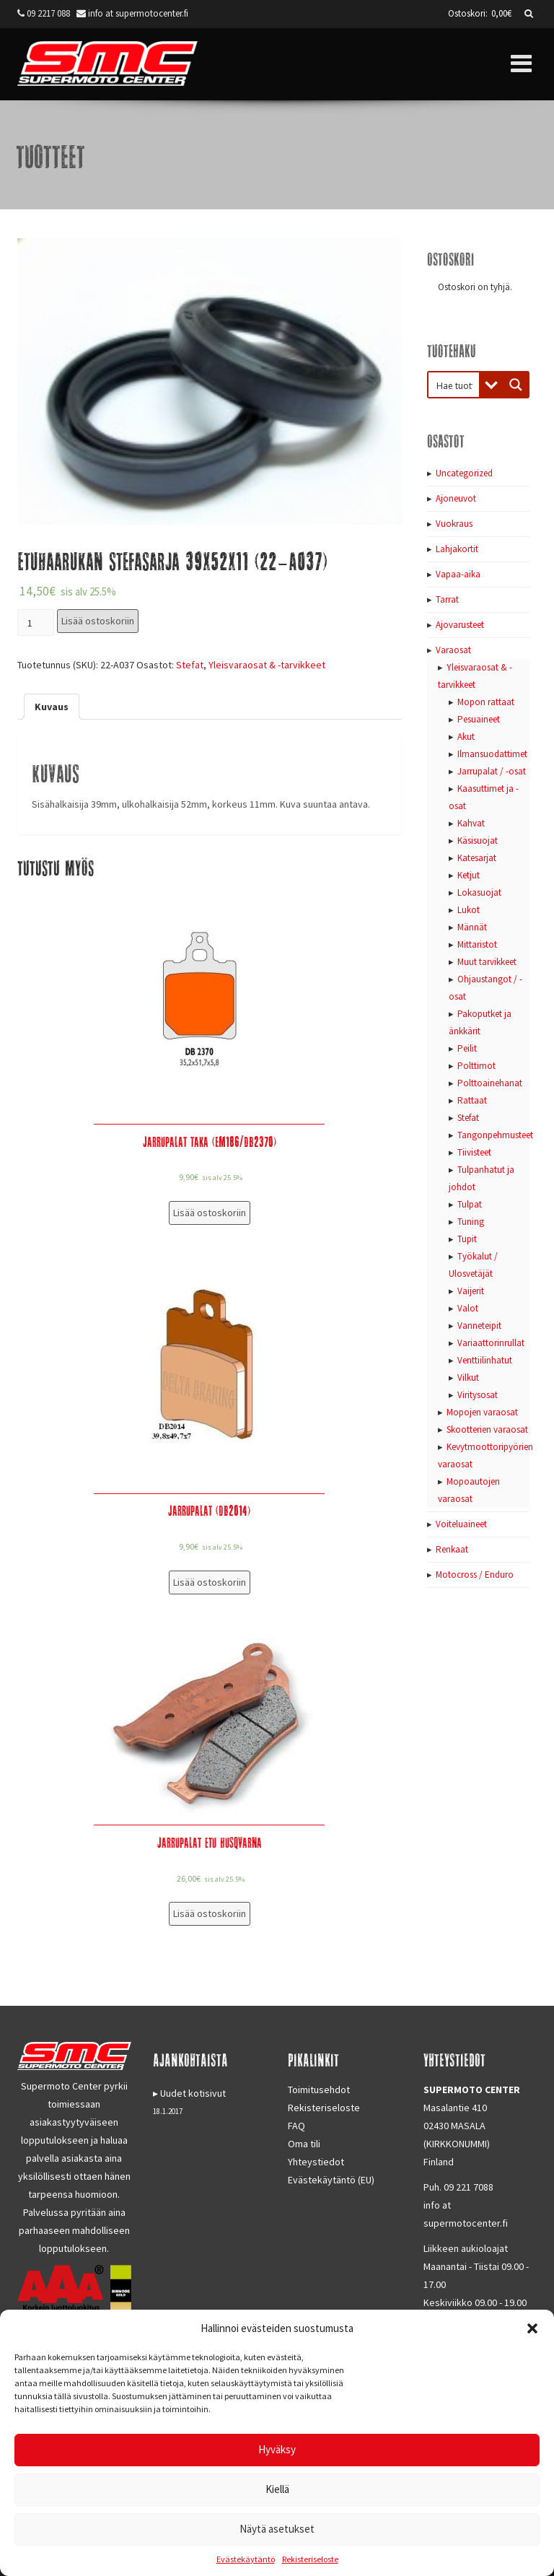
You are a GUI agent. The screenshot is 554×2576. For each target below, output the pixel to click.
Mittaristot (477, 944)
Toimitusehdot (319, 2089)
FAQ (296, 2125)
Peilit (467, 1048)
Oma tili (304, 2143)
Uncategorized (464, 473)
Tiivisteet (474, 1152)
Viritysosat (477, 1395)
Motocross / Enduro (475, 1574)
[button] (532, 2328)
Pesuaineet (478, 719)
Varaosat (453, 650)
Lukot (468, 910)
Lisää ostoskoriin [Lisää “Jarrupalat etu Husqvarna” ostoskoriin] (209, 1913)
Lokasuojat (479, 892)
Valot (467, 1308)
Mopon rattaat (485, 702)
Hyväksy (277, 2449)
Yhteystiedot (316, 2161)
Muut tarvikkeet (486, 962)
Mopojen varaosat (482, 1412)
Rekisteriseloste (310, 2559)
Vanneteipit (479, 1325)
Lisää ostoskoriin (97, 620)
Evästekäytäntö (245, 2559)
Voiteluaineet (461, 1524)
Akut (466, 736)
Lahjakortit (457, 549)
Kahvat (471, 823)
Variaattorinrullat (490, 1343)
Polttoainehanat (489, 1083)
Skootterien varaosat (487, 1429)
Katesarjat (476, 858)
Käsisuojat (477, 840)
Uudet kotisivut (193, 2093)
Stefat (189, 664)
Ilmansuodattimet (492, 754)
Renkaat (452, 1549)
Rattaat (472, 1100)
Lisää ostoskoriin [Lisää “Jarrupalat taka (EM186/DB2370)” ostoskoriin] (209, 1212)
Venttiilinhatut (484, 1360)
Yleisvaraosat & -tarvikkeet (266, 664)
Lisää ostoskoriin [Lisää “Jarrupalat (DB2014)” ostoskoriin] (209, 1582)
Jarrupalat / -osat (491, 771)
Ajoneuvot (456, 498)
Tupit (467, 1239)
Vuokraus (454, 524)
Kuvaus (52, 706)
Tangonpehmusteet (495, 1135)
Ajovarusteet (460, 625)
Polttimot (476, 1066)
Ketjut (468, 875)
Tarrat (447, 599)
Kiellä (277, 2489)
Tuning (470, 1221)
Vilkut (468, 1377)
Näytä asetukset (277, 2529)
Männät (472, 927)
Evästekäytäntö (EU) (331, 2179)
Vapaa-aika (458, 574)
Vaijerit (470, 1291)
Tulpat (469, 1204)
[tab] (51, 707)
